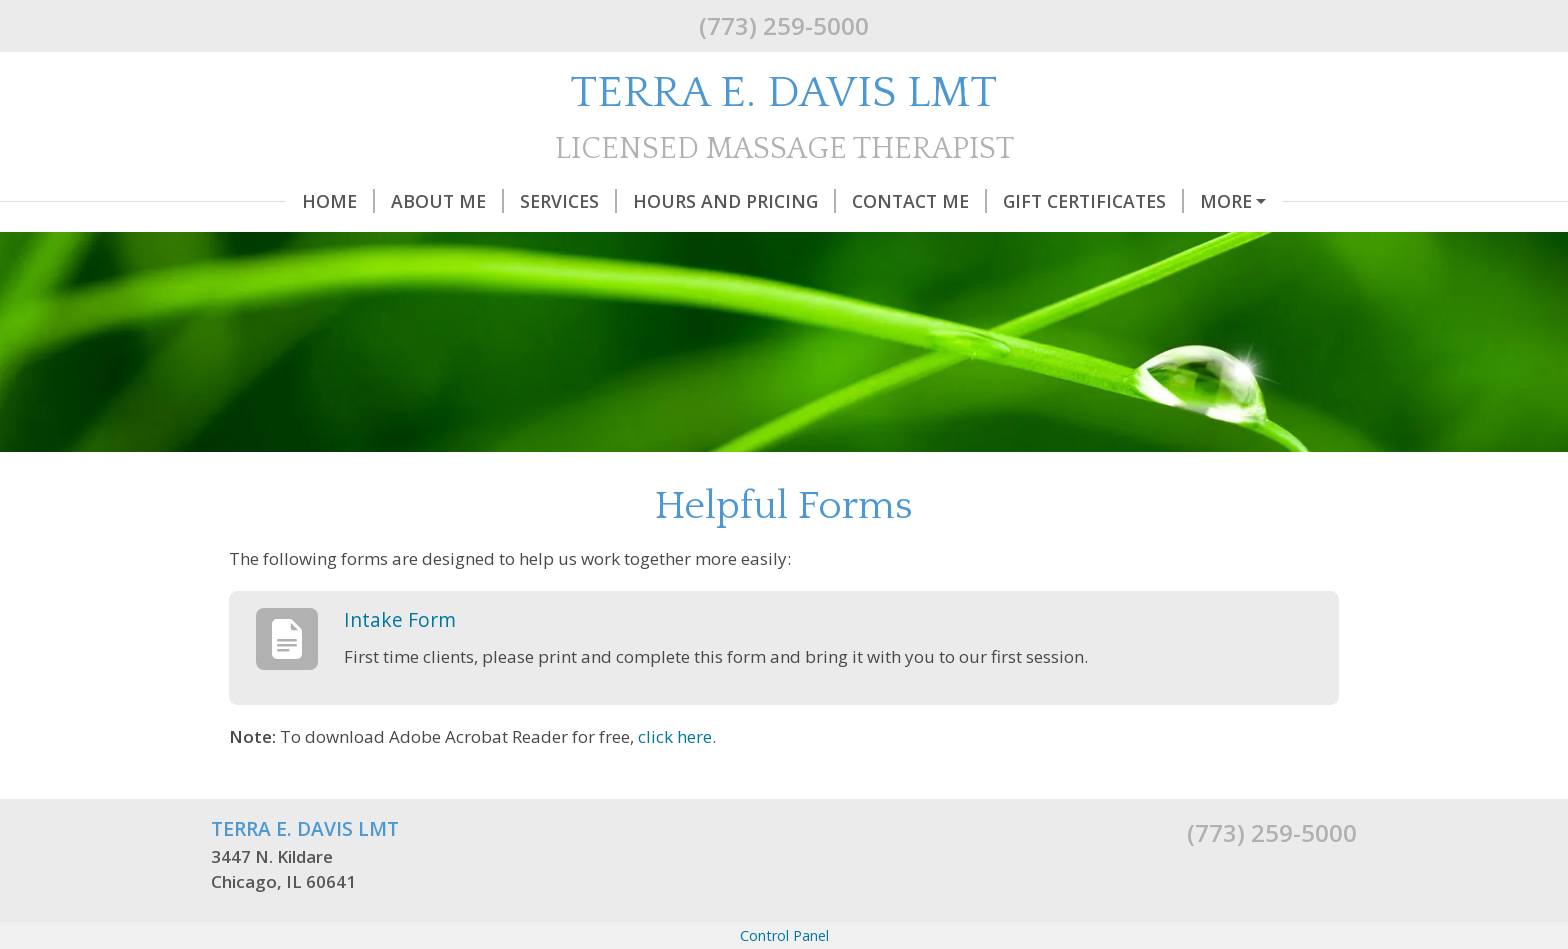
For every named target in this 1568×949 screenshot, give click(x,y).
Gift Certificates (1018, 201)
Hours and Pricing (659, 201)
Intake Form (400, 661)
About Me (372, 201)
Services (493, 201)
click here (675, 779)
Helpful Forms (1207, 201)
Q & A (251, 243)
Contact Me (844, 201)
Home (263, 201)
